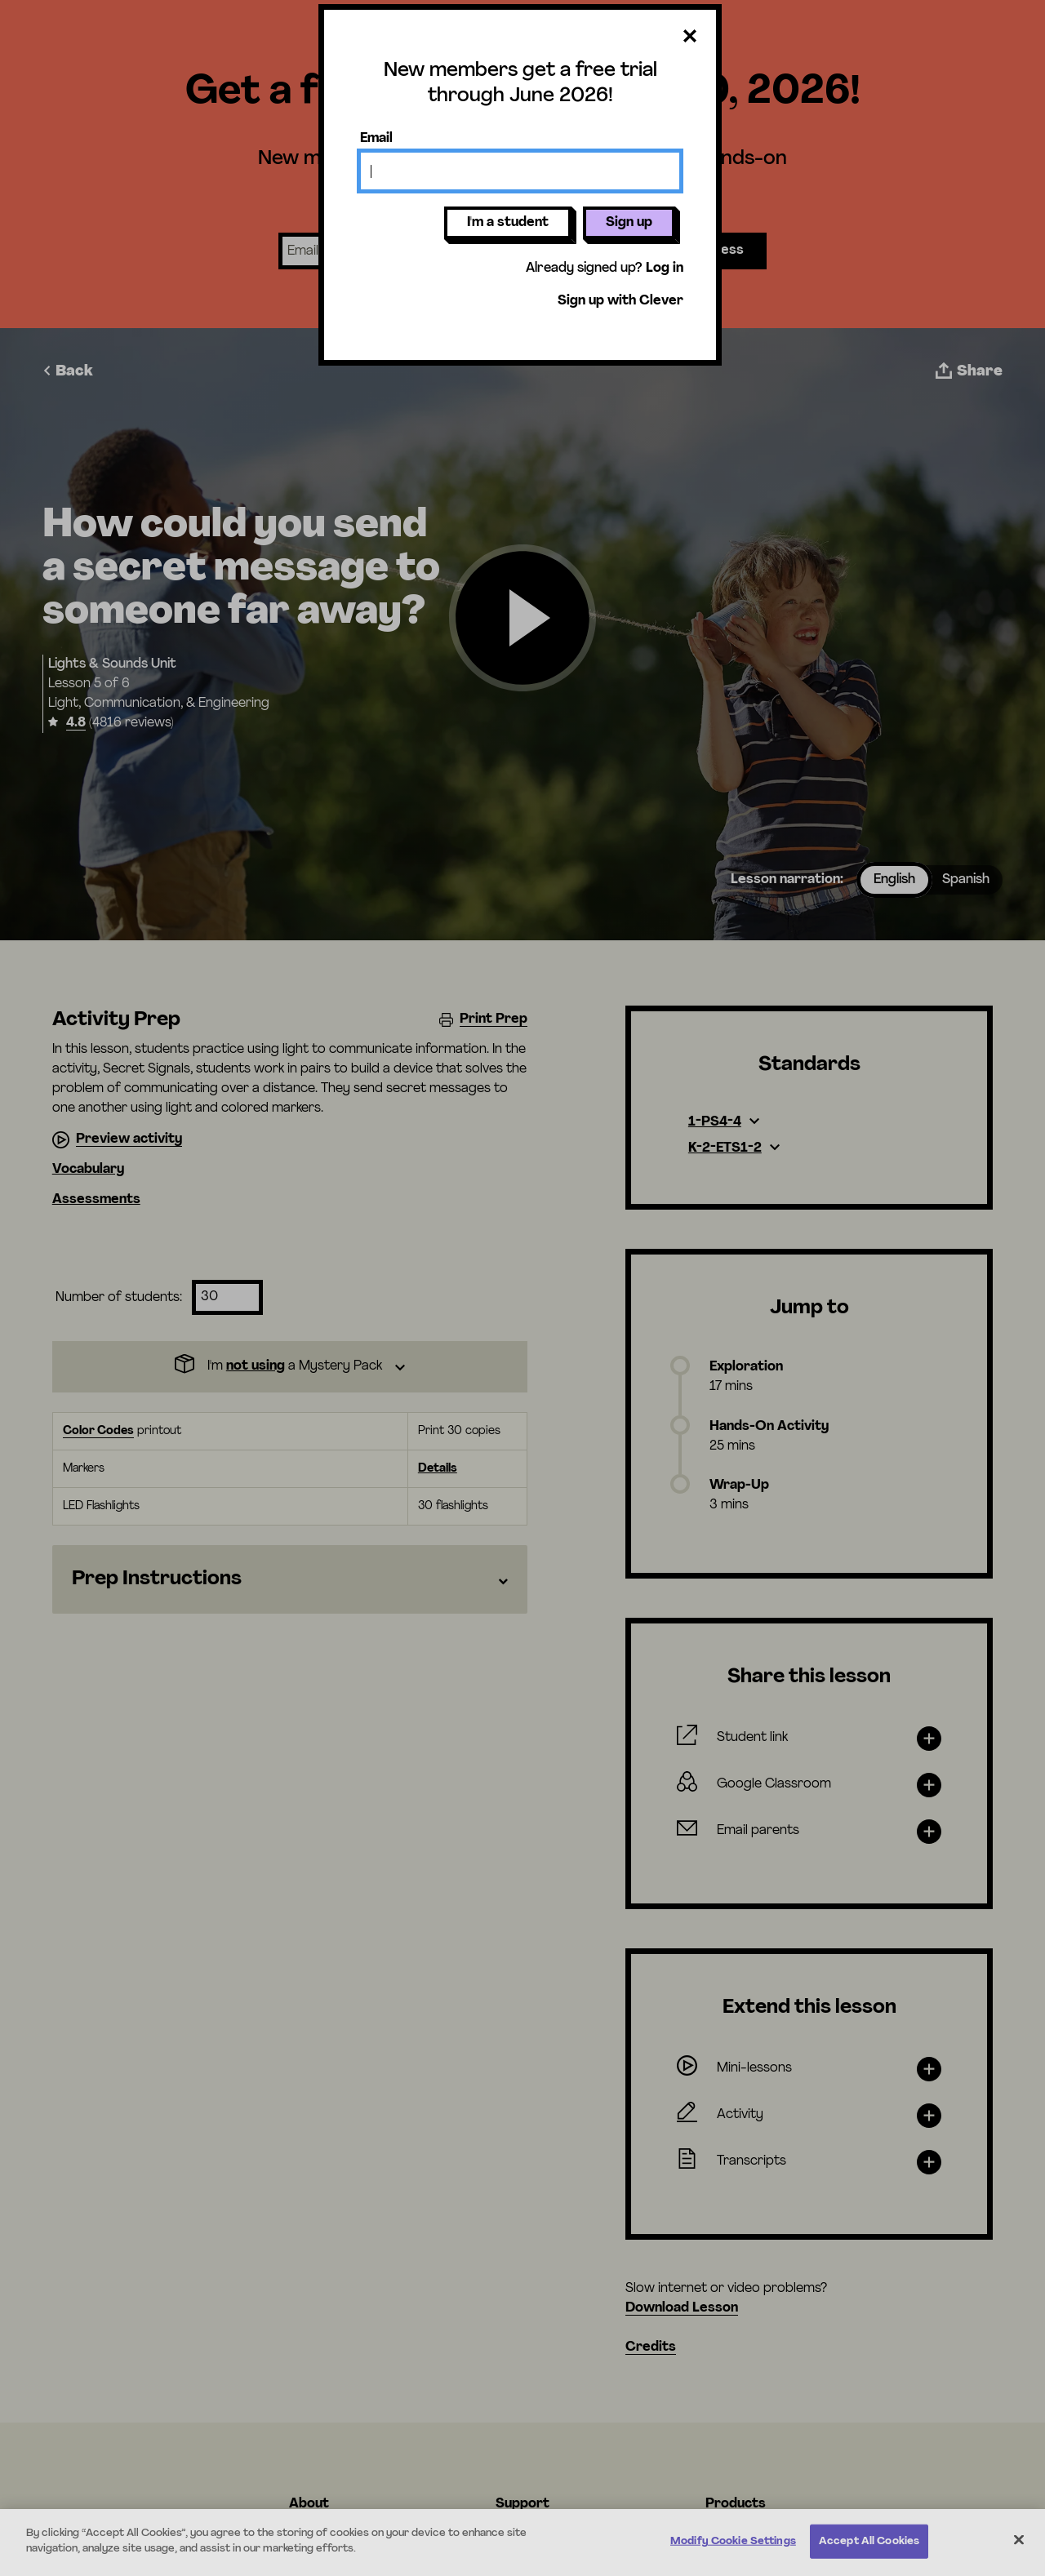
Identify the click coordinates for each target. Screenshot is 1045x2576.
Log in (664, 268)
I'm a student (508, 222)
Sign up (629, 222)
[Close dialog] (689, 37)
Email (376, 138)
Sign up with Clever (620, 301)
